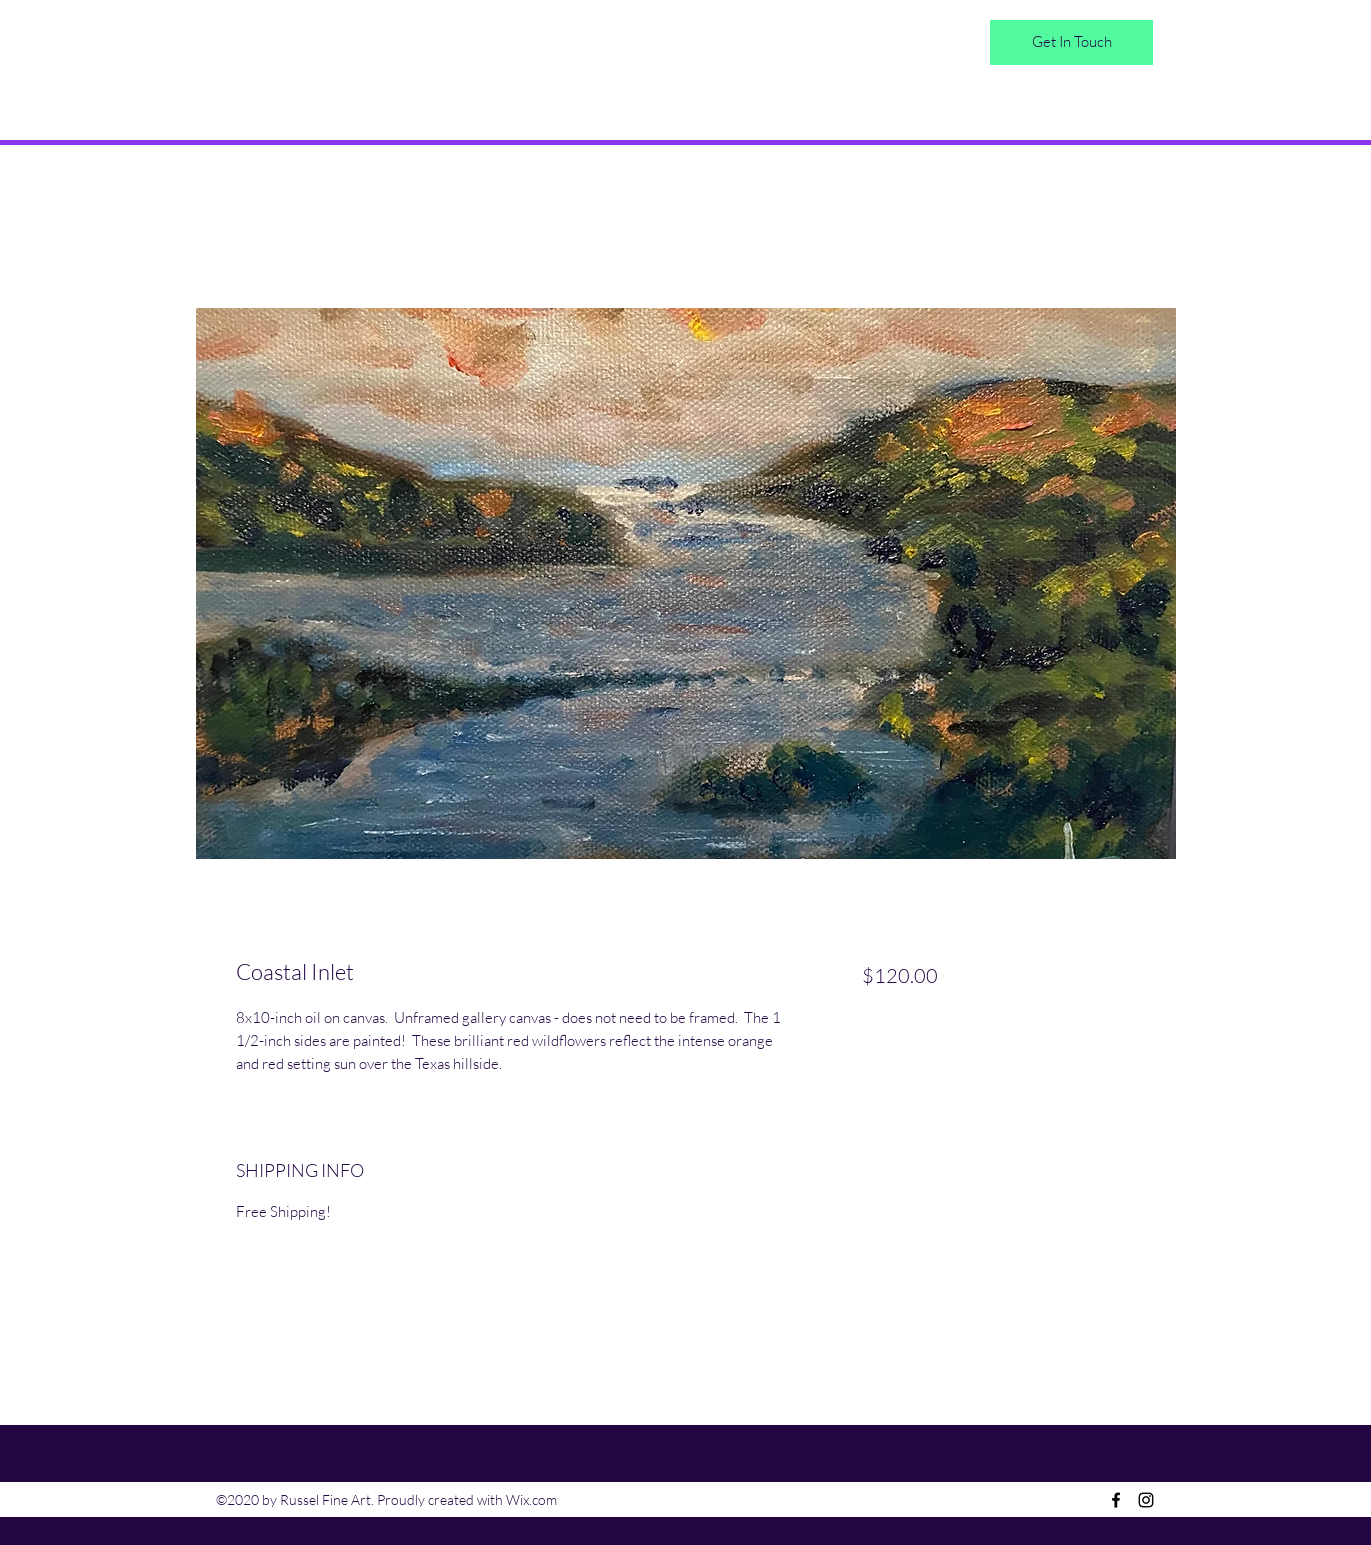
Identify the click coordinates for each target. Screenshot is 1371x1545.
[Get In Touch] (1071, 42)
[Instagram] (1146, 1500)
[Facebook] (1116, 1500)
